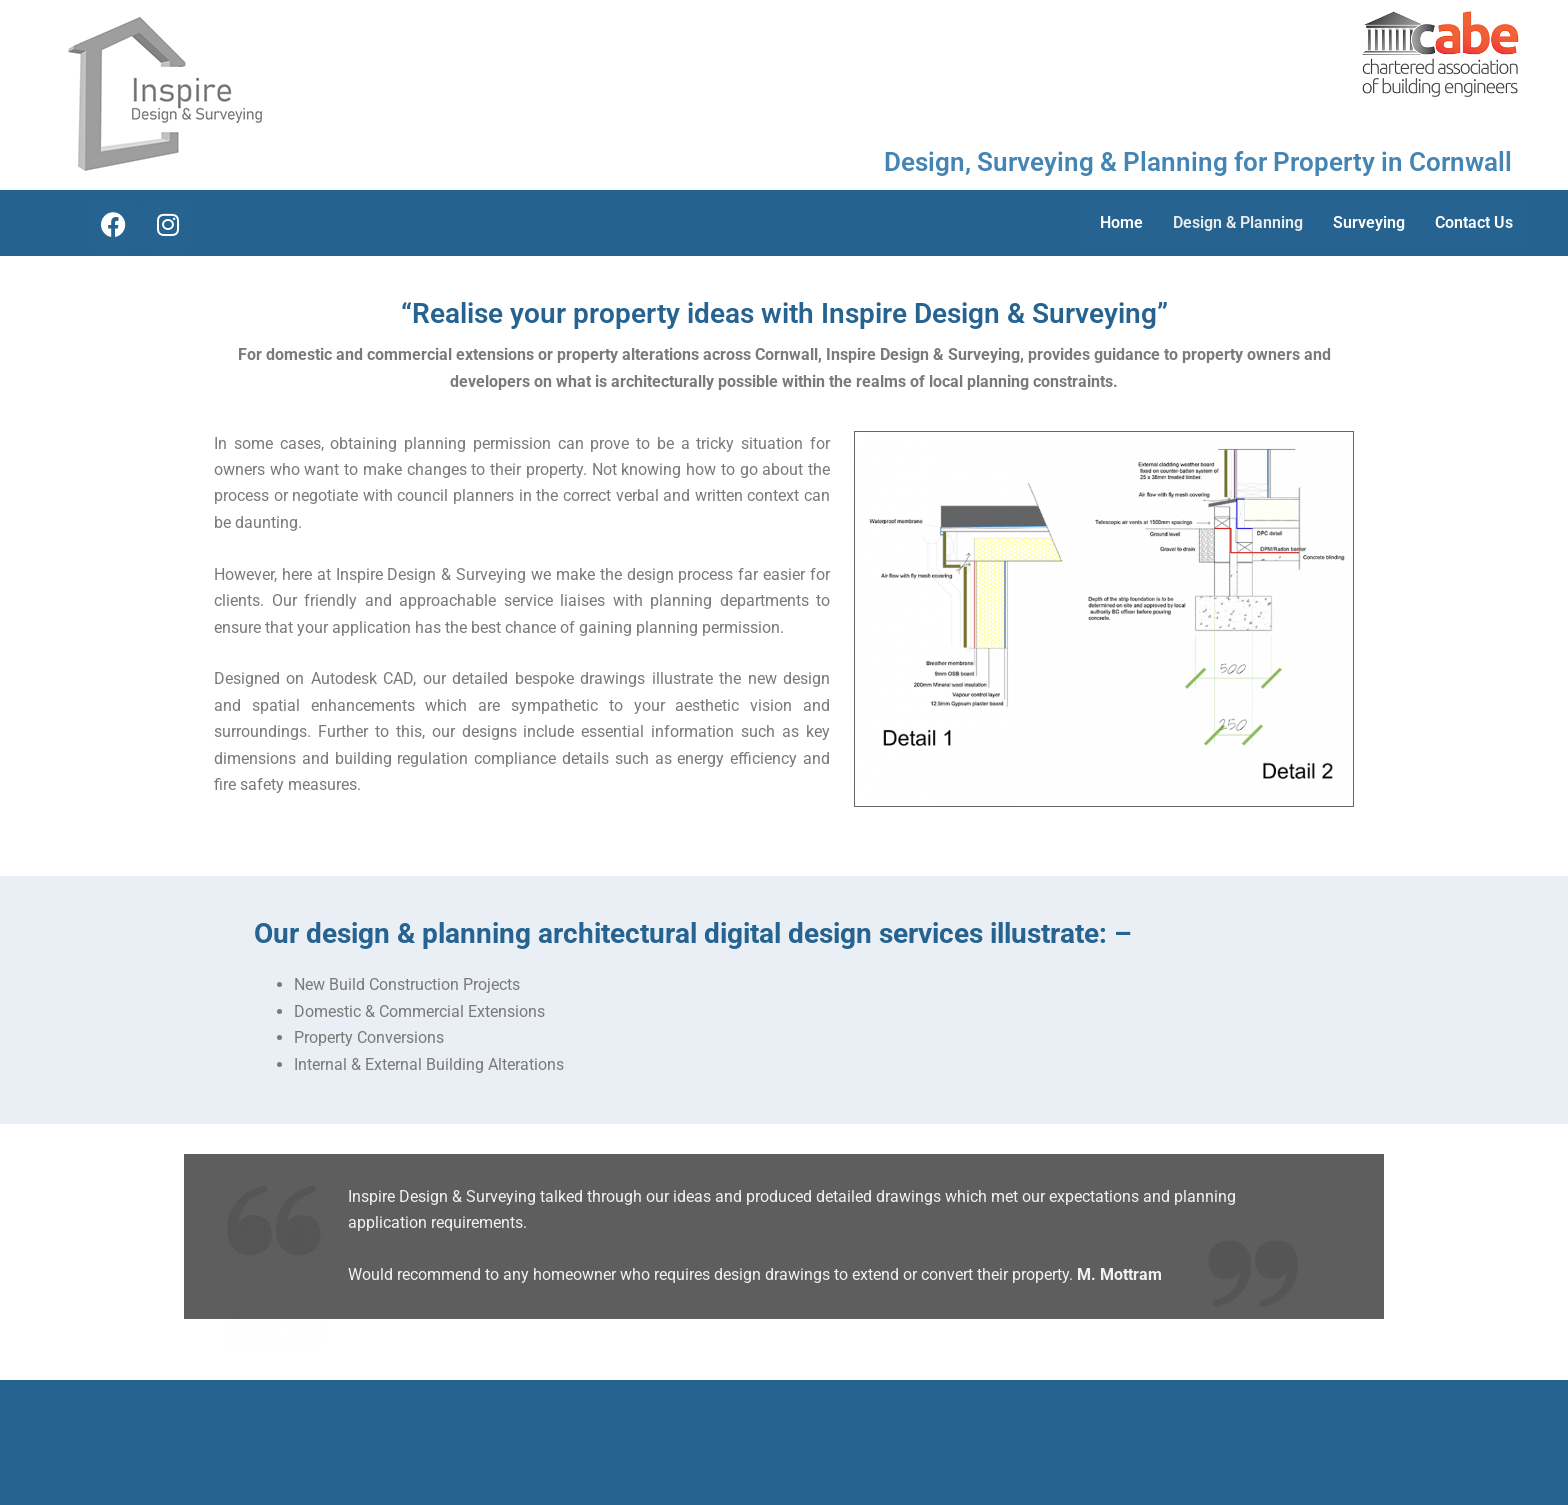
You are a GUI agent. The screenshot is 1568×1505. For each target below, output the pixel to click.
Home (1121, 222)
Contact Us (1474, 222)
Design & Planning (1238, 222)
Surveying (1369, 222)
